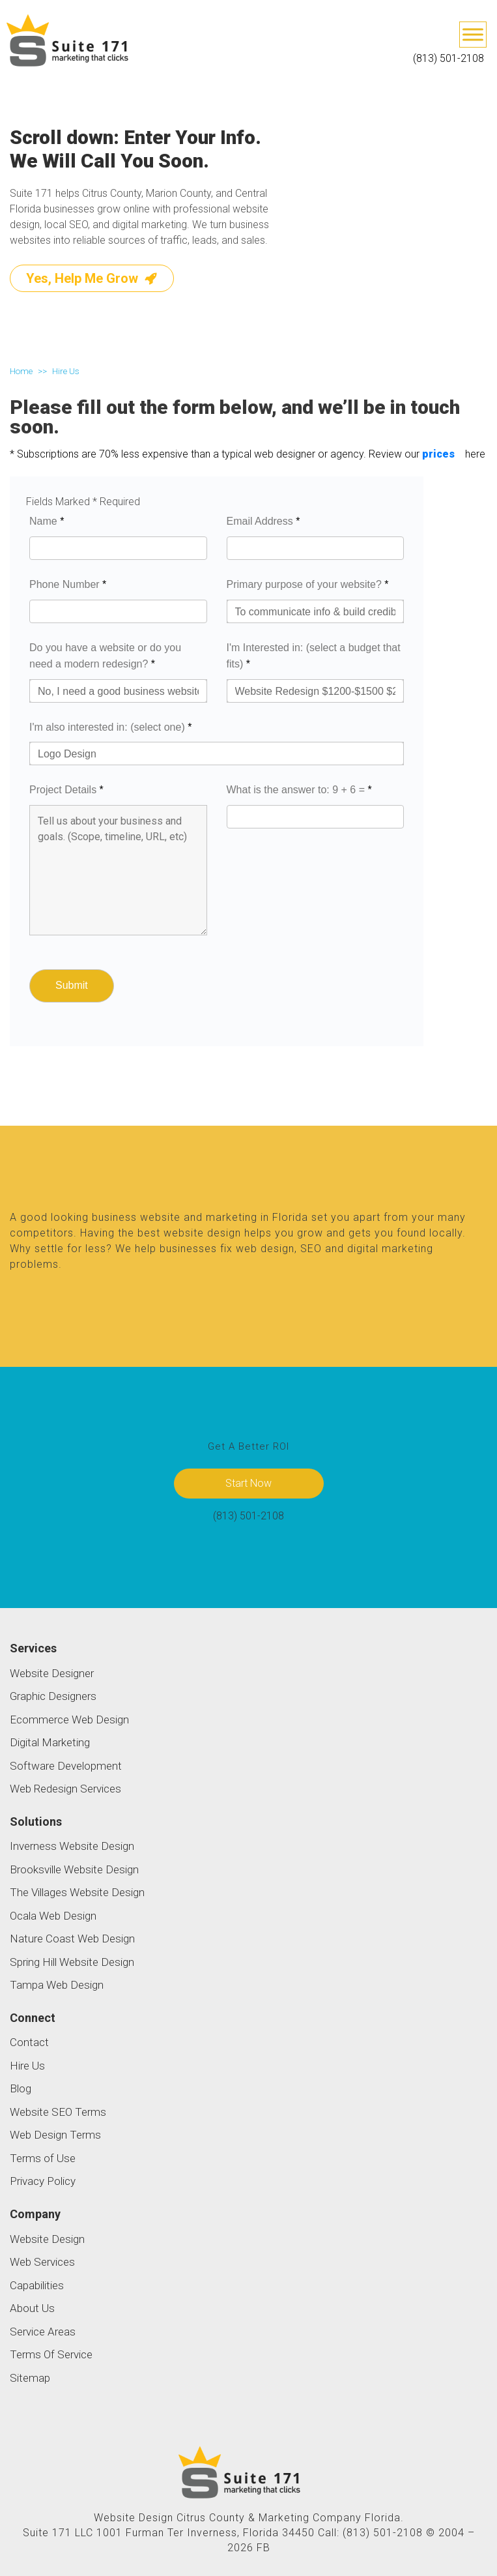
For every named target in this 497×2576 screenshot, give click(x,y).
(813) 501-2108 (448, 58)
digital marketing (390, 1248)
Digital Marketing (50, 1742)
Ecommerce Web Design (69, 1719)
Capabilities (37, 2285)
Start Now (248, 1483)
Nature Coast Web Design (72, 1938)
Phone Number (67, 584)
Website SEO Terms (58, 2111)
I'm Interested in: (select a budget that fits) (314, 656)
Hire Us (27, 2065)
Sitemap (30, 2377)
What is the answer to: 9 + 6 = (299, 789)
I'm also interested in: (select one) (110, 727)
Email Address (263, 521)
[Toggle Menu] (472, 34)
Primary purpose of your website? (308, 584)
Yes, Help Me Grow (92, 278)
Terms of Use (43, 2158)
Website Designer (52, 1673)
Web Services (42, 2261)
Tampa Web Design (57, 1984)
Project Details (66, 789)
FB (263, 2547)
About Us (32, 2308)
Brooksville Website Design (74, 1869)
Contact (29, 2042)
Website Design (47, 2239)
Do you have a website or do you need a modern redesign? (105, 656)
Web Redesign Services (65, 1788)
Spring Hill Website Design (72, 1962)
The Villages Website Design (77, 1892)
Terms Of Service (51, 2354)
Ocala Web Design (53, 1915)
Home (21, 371)
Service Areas (43, 2331)
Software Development (66, 1765)
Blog (20, 2088)
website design (202, 1233)
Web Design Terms (55, 2134)
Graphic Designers (53, 1696)
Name (46, 521)
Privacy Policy (43, 2181)
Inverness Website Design (72, 1845)
